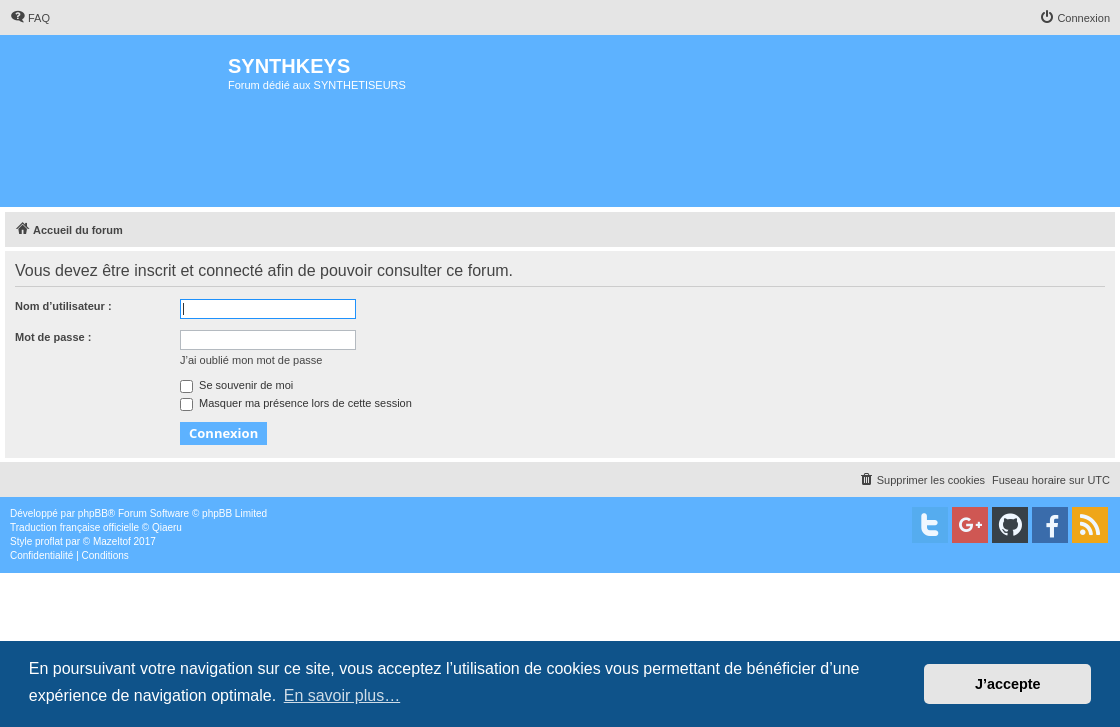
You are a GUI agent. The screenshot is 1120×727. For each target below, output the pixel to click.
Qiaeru (167, 527)
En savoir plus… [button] (342, 695)
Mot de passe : (53, 337)
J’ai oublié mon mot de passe (251, 360)
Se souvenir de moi (236, 385)
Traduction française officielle (74, 527)
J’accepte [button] (1008, 684)
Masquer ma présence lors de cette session (296, 403)
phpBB (93, 513)
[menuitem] (30, 18)
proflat (49, 541)
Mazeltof (112, 541)
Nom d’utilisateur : (63, 306)
